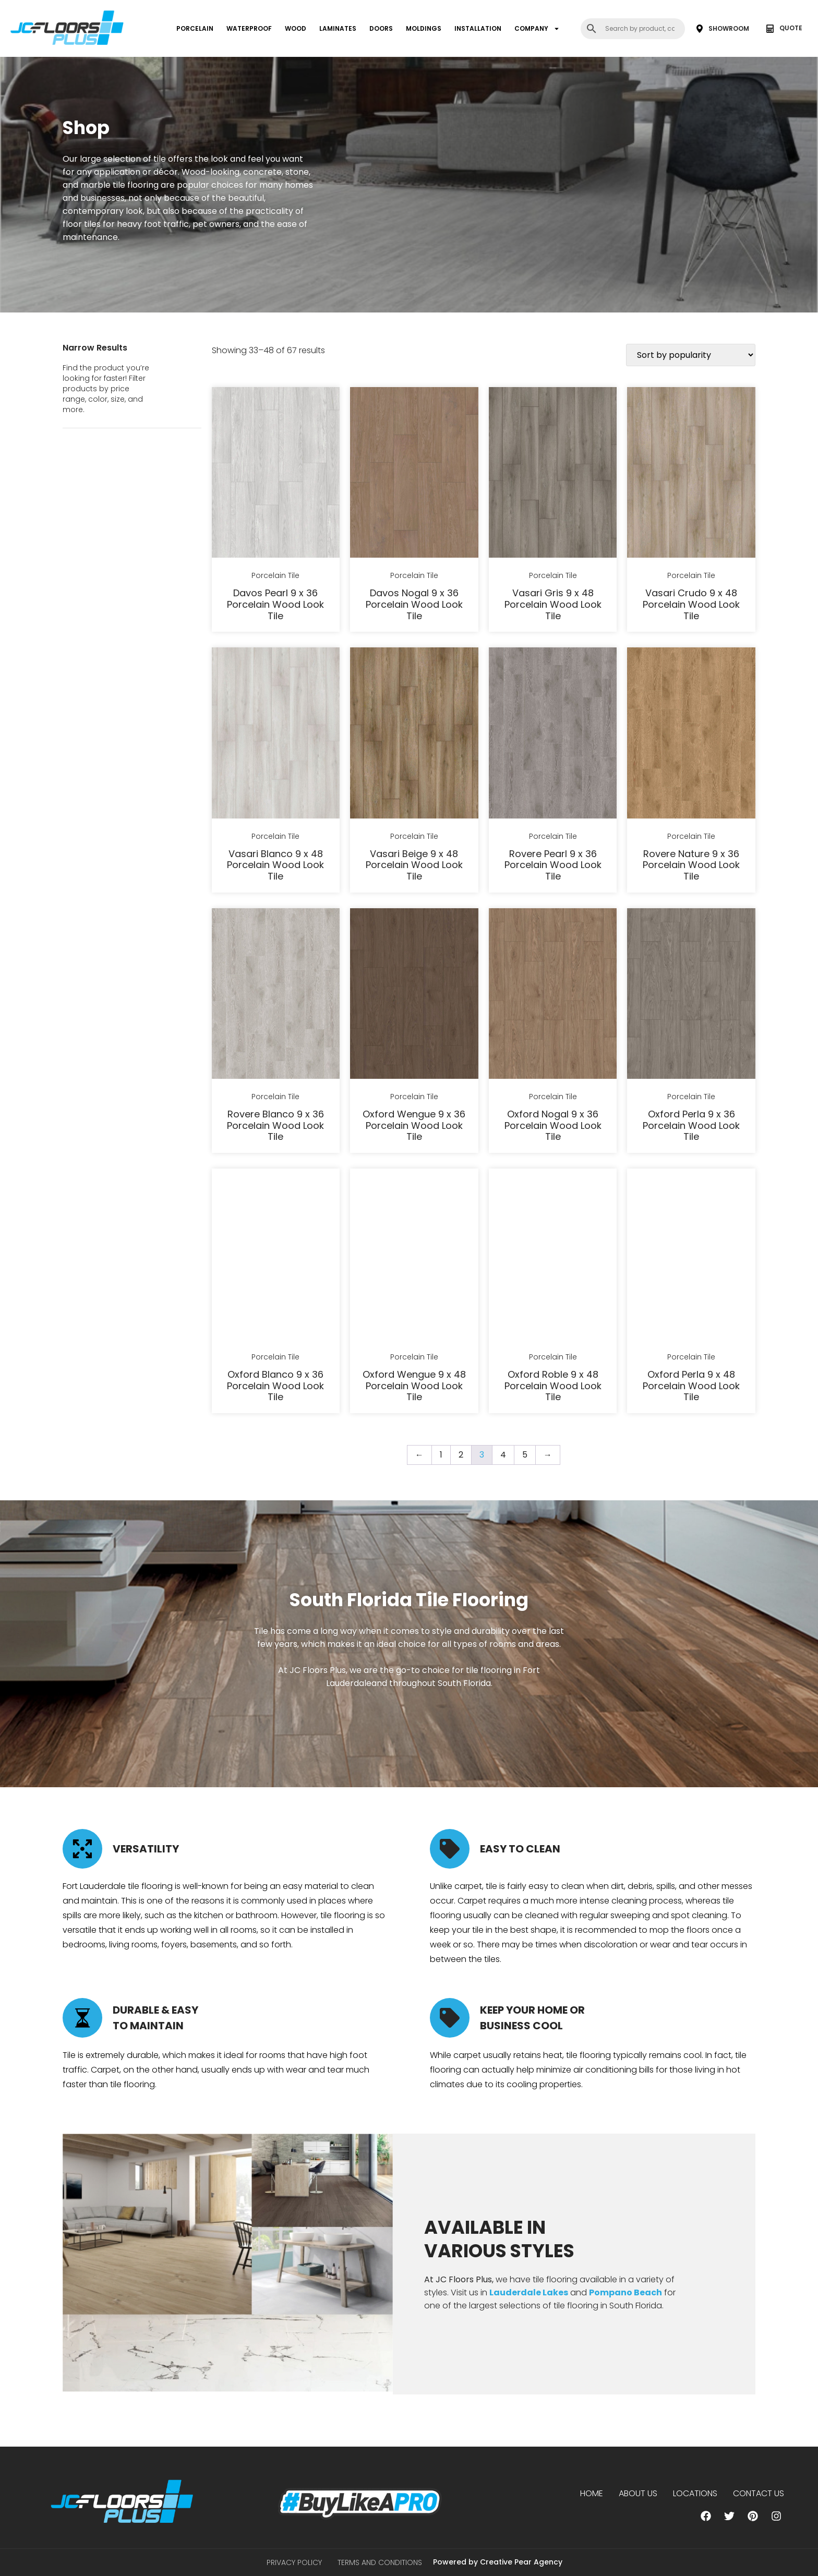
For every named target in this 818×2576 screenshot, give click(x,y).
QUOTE (790, 27)
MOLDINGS (423, 28)
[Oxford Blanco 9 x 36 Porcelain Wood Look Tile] (276, 1256)
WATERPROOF (249, 28)
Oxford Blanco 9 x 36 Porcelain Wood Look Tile (275, 1385)
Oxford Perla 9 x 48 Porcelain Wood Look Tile (691, 1385)
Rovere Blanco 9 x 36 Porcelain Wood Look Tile (275, 1125)
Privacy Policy (294, 2562)
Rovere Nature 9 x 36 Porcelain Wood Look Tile (691, 865)
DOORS (381, 28)
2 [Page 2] (461, 1455)
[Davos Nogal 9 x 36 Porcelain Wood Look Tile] (414, 474)
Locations (695, 2493)
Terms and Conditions (380, 2562)
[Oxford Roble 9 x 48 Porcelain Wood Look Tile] (553, 1256)
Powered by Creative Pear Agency (497, 2562)
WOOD (295, 28)
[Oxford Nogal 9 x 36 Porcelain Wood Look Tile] (553, 995)
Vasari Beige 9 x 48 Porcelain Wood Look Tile (414, 865)
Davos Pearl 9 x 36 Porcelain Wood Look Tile (275, 604)
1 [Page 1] (441, 1455)
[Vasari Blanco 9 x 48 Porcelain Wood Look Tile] (276, 734)
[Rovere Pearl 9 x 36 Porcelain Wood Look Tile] (553, 734)
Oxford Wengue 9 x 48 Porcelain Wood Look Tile (414, 1385)
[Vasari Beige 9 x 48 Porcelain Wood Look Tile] (414, 734)
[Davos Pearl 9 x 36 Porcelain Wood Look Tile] (276, 474)
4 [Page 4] (503, 1455)
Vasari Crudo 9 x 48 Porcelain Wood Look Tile (691, 604)
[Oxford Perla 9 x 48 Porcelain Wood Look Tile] (691, 1256)
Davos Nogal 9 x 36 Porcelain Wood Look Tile (414, 604)
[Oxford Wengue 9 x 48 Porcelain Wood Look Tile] (414, 1256)
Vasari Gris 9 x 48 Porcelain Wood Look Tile (553, 604)
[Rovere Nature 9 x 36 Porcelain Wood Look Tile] (691, 734)
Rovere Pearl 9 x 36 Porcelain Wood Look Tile (553, 865)
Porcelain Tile (275, 575)
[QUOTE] (770, 29)
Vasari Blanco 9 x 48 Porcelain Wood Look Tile (275, 865)
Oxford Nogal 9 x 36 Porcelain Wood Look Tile (553, 1125)
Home (591, 2493)
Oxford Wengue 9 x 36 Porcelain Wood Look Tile (414, 1125)
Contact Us (758, 2493)
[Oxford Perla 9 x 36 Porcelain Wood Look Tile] (691, 995)
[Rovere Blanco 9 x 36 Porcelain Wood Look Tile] (276, 995)
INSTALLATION (477, 28)
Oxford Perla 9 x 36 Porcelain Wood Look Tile (691, 1125)
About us (638, 2493)
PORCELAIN (194, 28)
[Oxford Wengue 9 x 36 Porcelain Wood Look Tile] (414, 995)
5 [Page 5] (524, 1455)
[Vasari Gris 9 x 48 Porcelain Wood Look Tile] (553, 474)
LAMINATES (337, 28)
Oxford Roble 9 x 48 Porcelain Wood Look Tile (553, 1385)
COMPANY (537, 28)
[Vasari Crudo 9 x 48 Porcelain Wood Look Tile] (691, 474)
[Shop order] (690, 355)
